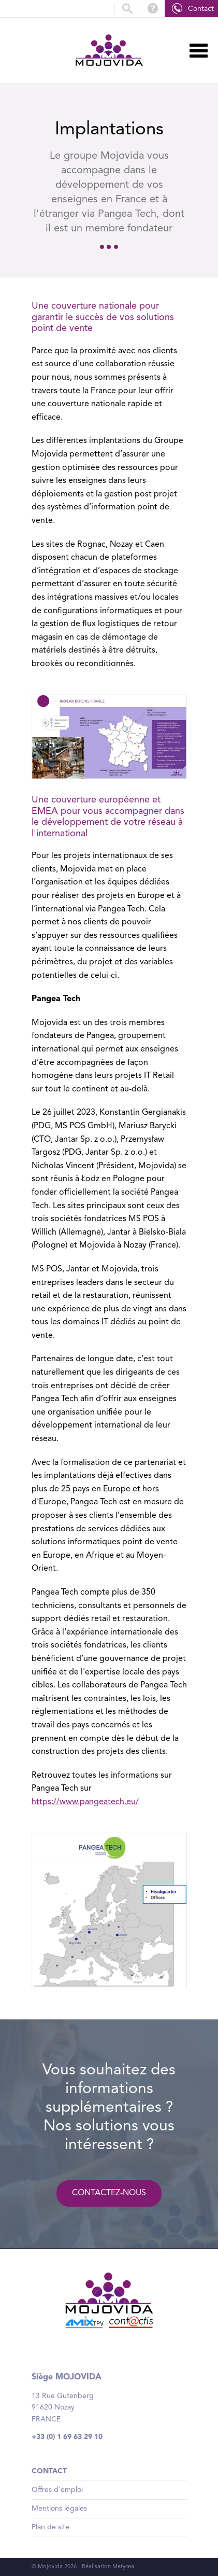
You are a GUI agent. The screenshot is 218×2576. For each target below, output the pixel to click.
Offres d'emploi (57, 2490)
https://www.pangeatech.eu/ (85, 1802)
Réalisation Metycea (108, 2567)
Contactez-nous (109, 2193)
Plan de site (50, 2527)
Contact (201, 8)
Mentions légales (59, 2508)
